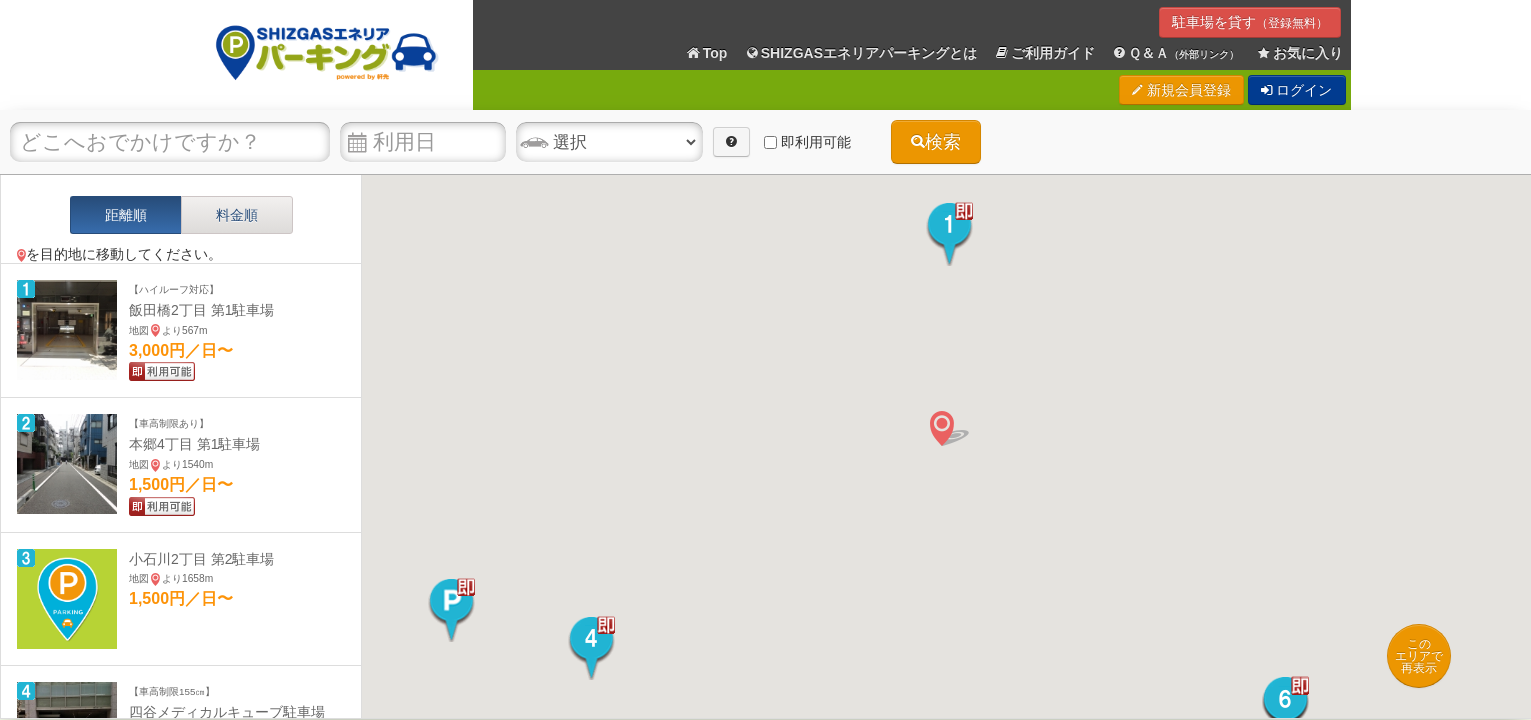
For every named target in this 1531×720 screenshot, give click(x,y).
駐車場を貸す (1250, 22)
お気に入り (1299, 53)
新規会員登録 (1181, 90)
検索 (936, 142)
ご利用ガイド (1044, 53)
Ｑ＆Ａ (1175, 53)
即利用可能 (807, 142)
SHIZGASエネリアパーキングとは (860, 53)
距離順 (126, 215)
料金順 (237, 215)
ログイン (1297, 90)
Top (706, 53)
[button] (949, 234)
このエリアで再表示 (1419, 656)
